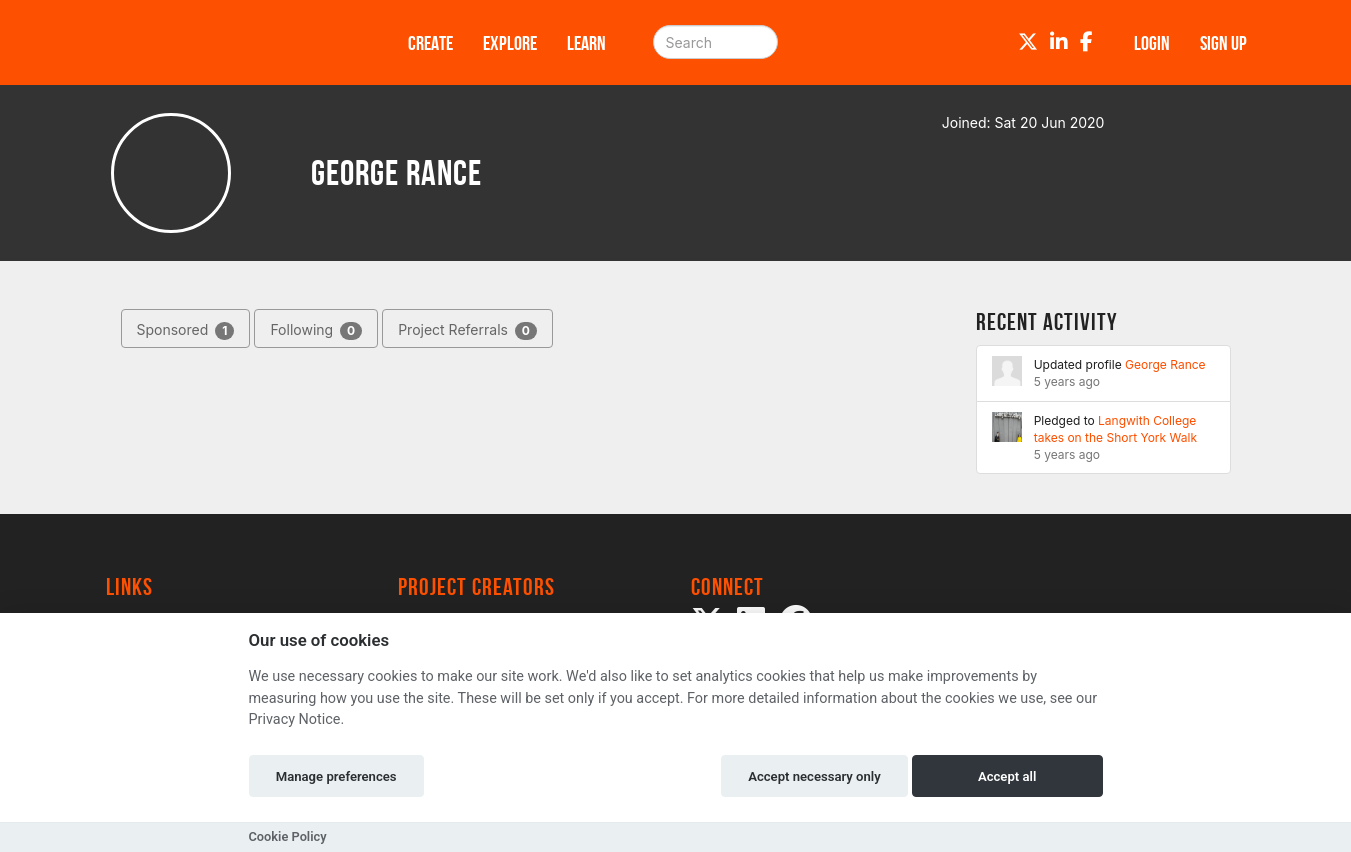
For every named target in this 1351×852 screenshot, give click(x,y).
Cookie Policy (288, 836)
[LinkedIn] (1059, 42)
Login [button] (1152, 43)
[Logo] (231, 42)
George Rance (1165, 364)
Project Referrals (467, 330)
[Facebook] (1086, 42)
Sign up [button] (1223, 43)
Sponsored (186, 330)
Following (316, 330)
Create (430, 43)
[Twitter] (1028, 42)
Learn (586, 43)
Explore (510, 43)
